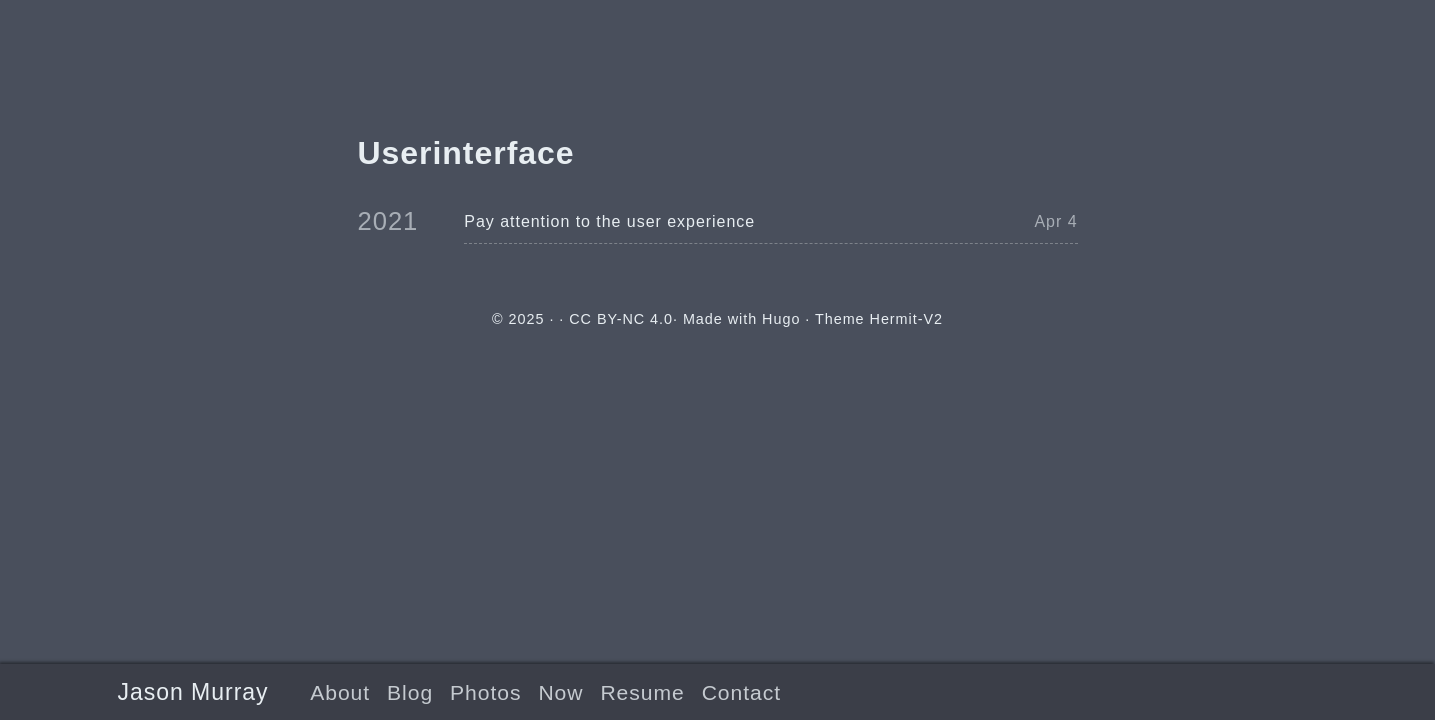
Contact (741, 692)
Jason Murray (193, 692)
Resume (642, 692)
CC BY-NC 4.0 (621, 319)
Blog (410, 692)
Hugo (781, 319)
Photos (485, 692)
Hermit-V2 (906, 319)
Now (560, 692)
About (340, 692)
